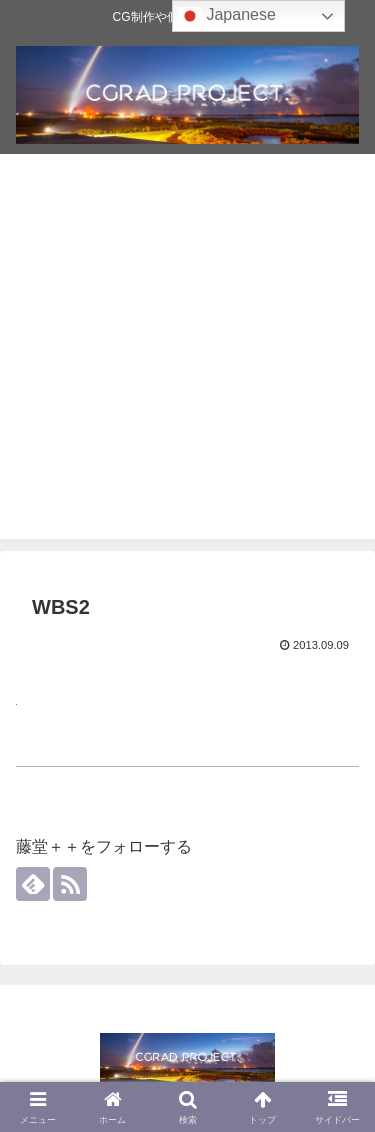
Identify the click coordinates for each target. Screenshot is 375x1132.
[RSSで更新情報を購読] (70, 884)
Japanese (227, 16)
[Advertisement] (187, 351)
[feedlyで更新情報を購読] (33, 884)
